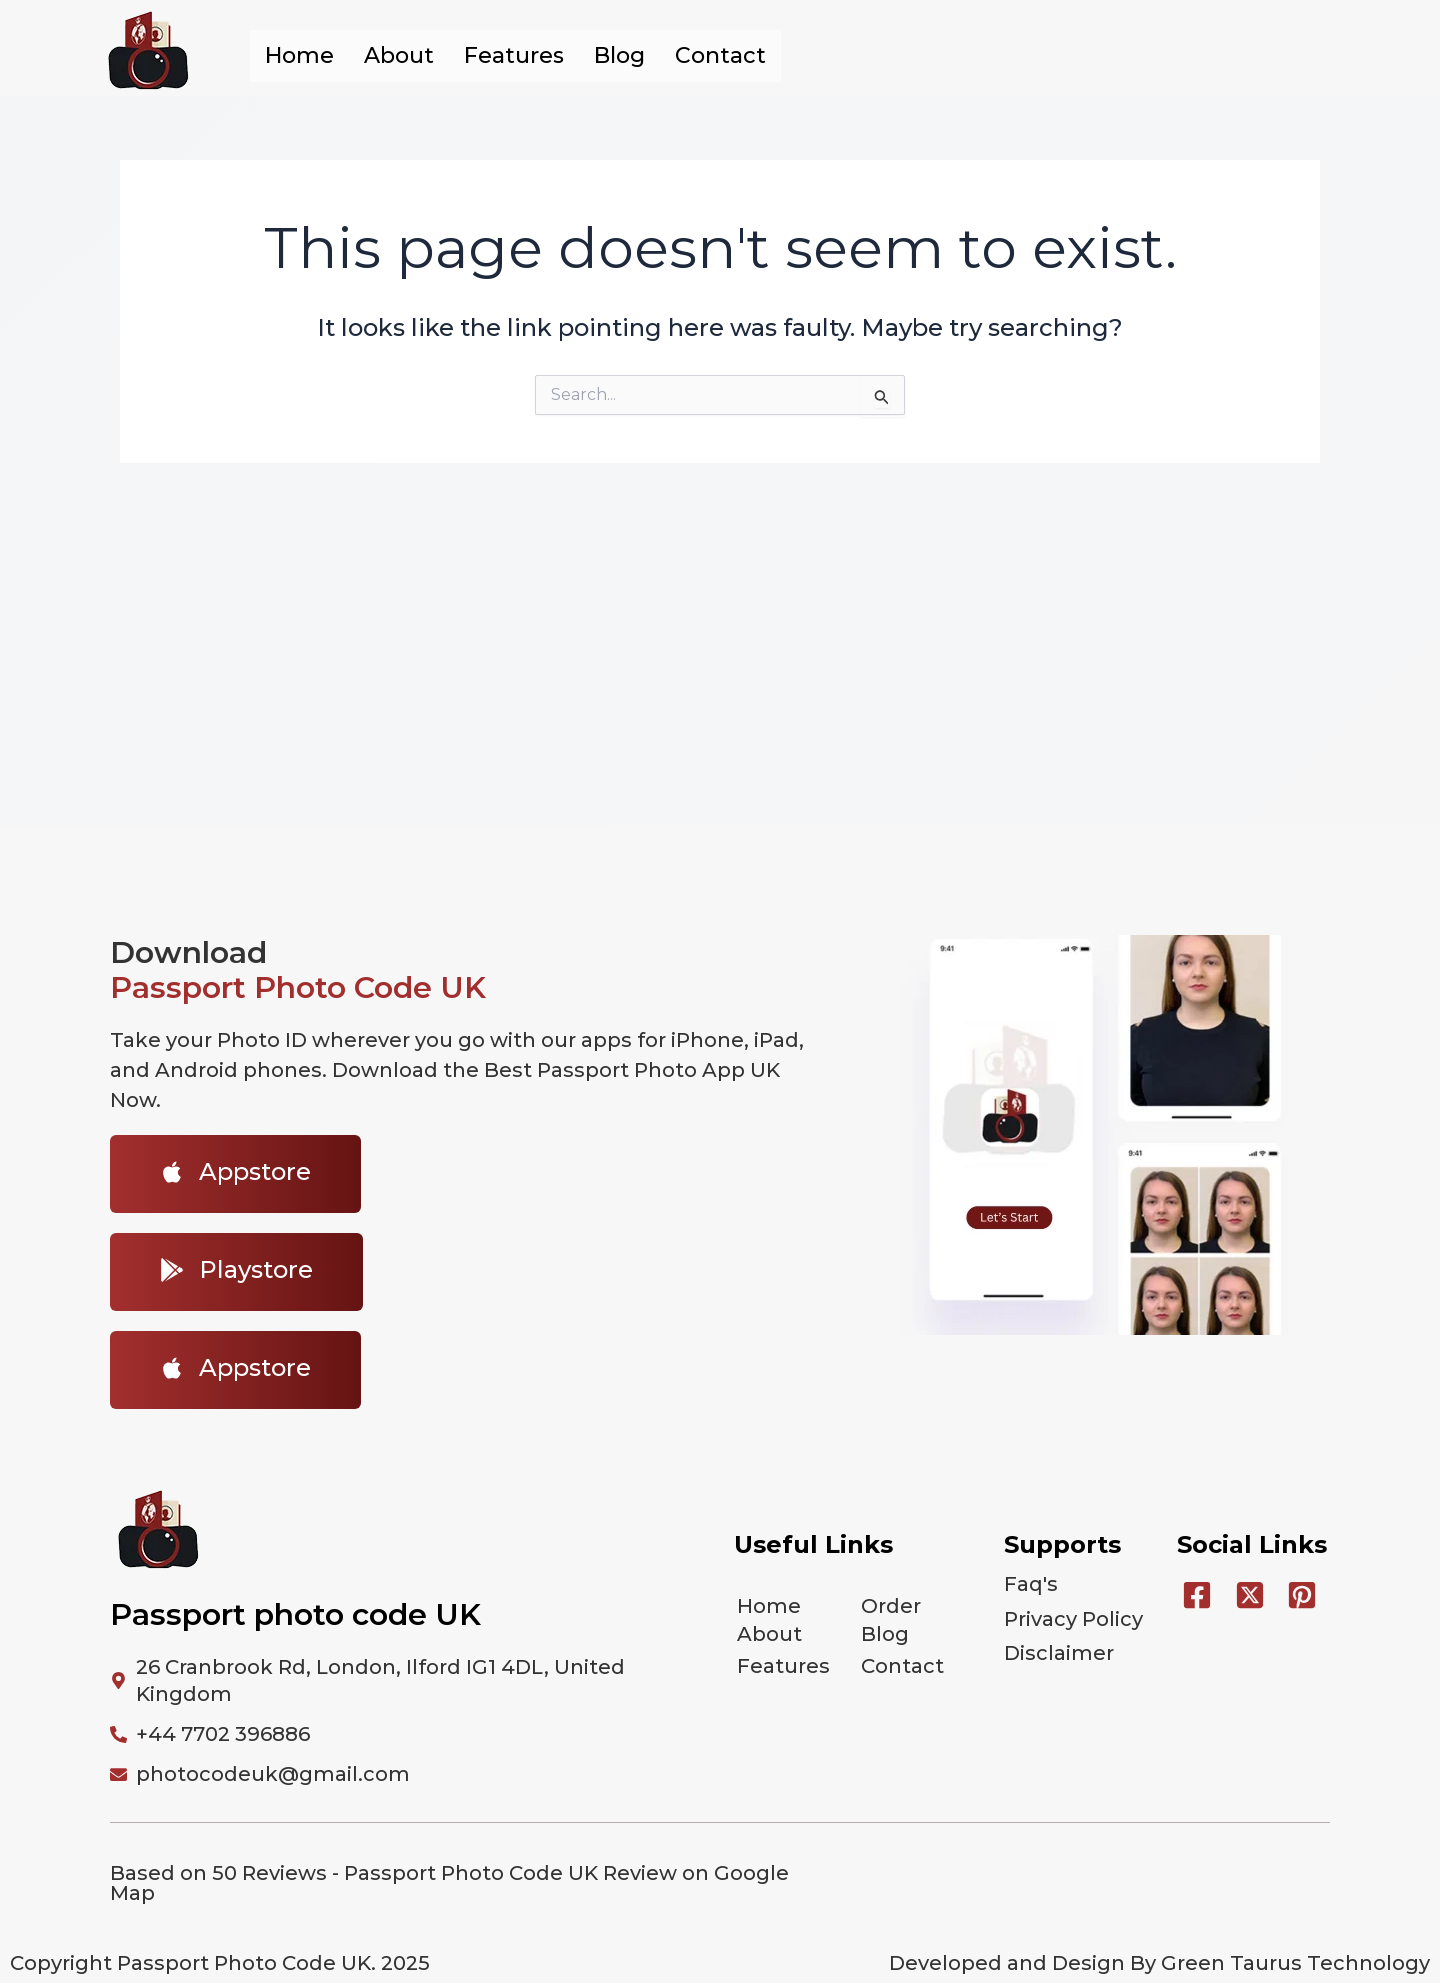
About (399, 55)
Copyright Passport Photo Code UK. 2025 (220, 1963)
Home (299, 55)
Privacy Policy (1073, 1611)
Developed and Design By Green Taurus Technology (1159, 1963)
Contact (720, 55)
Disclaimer (1059, 1640)
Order (891, 1604)
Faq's (1031, 1582)
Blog (619, 55)
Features (514, 55)
